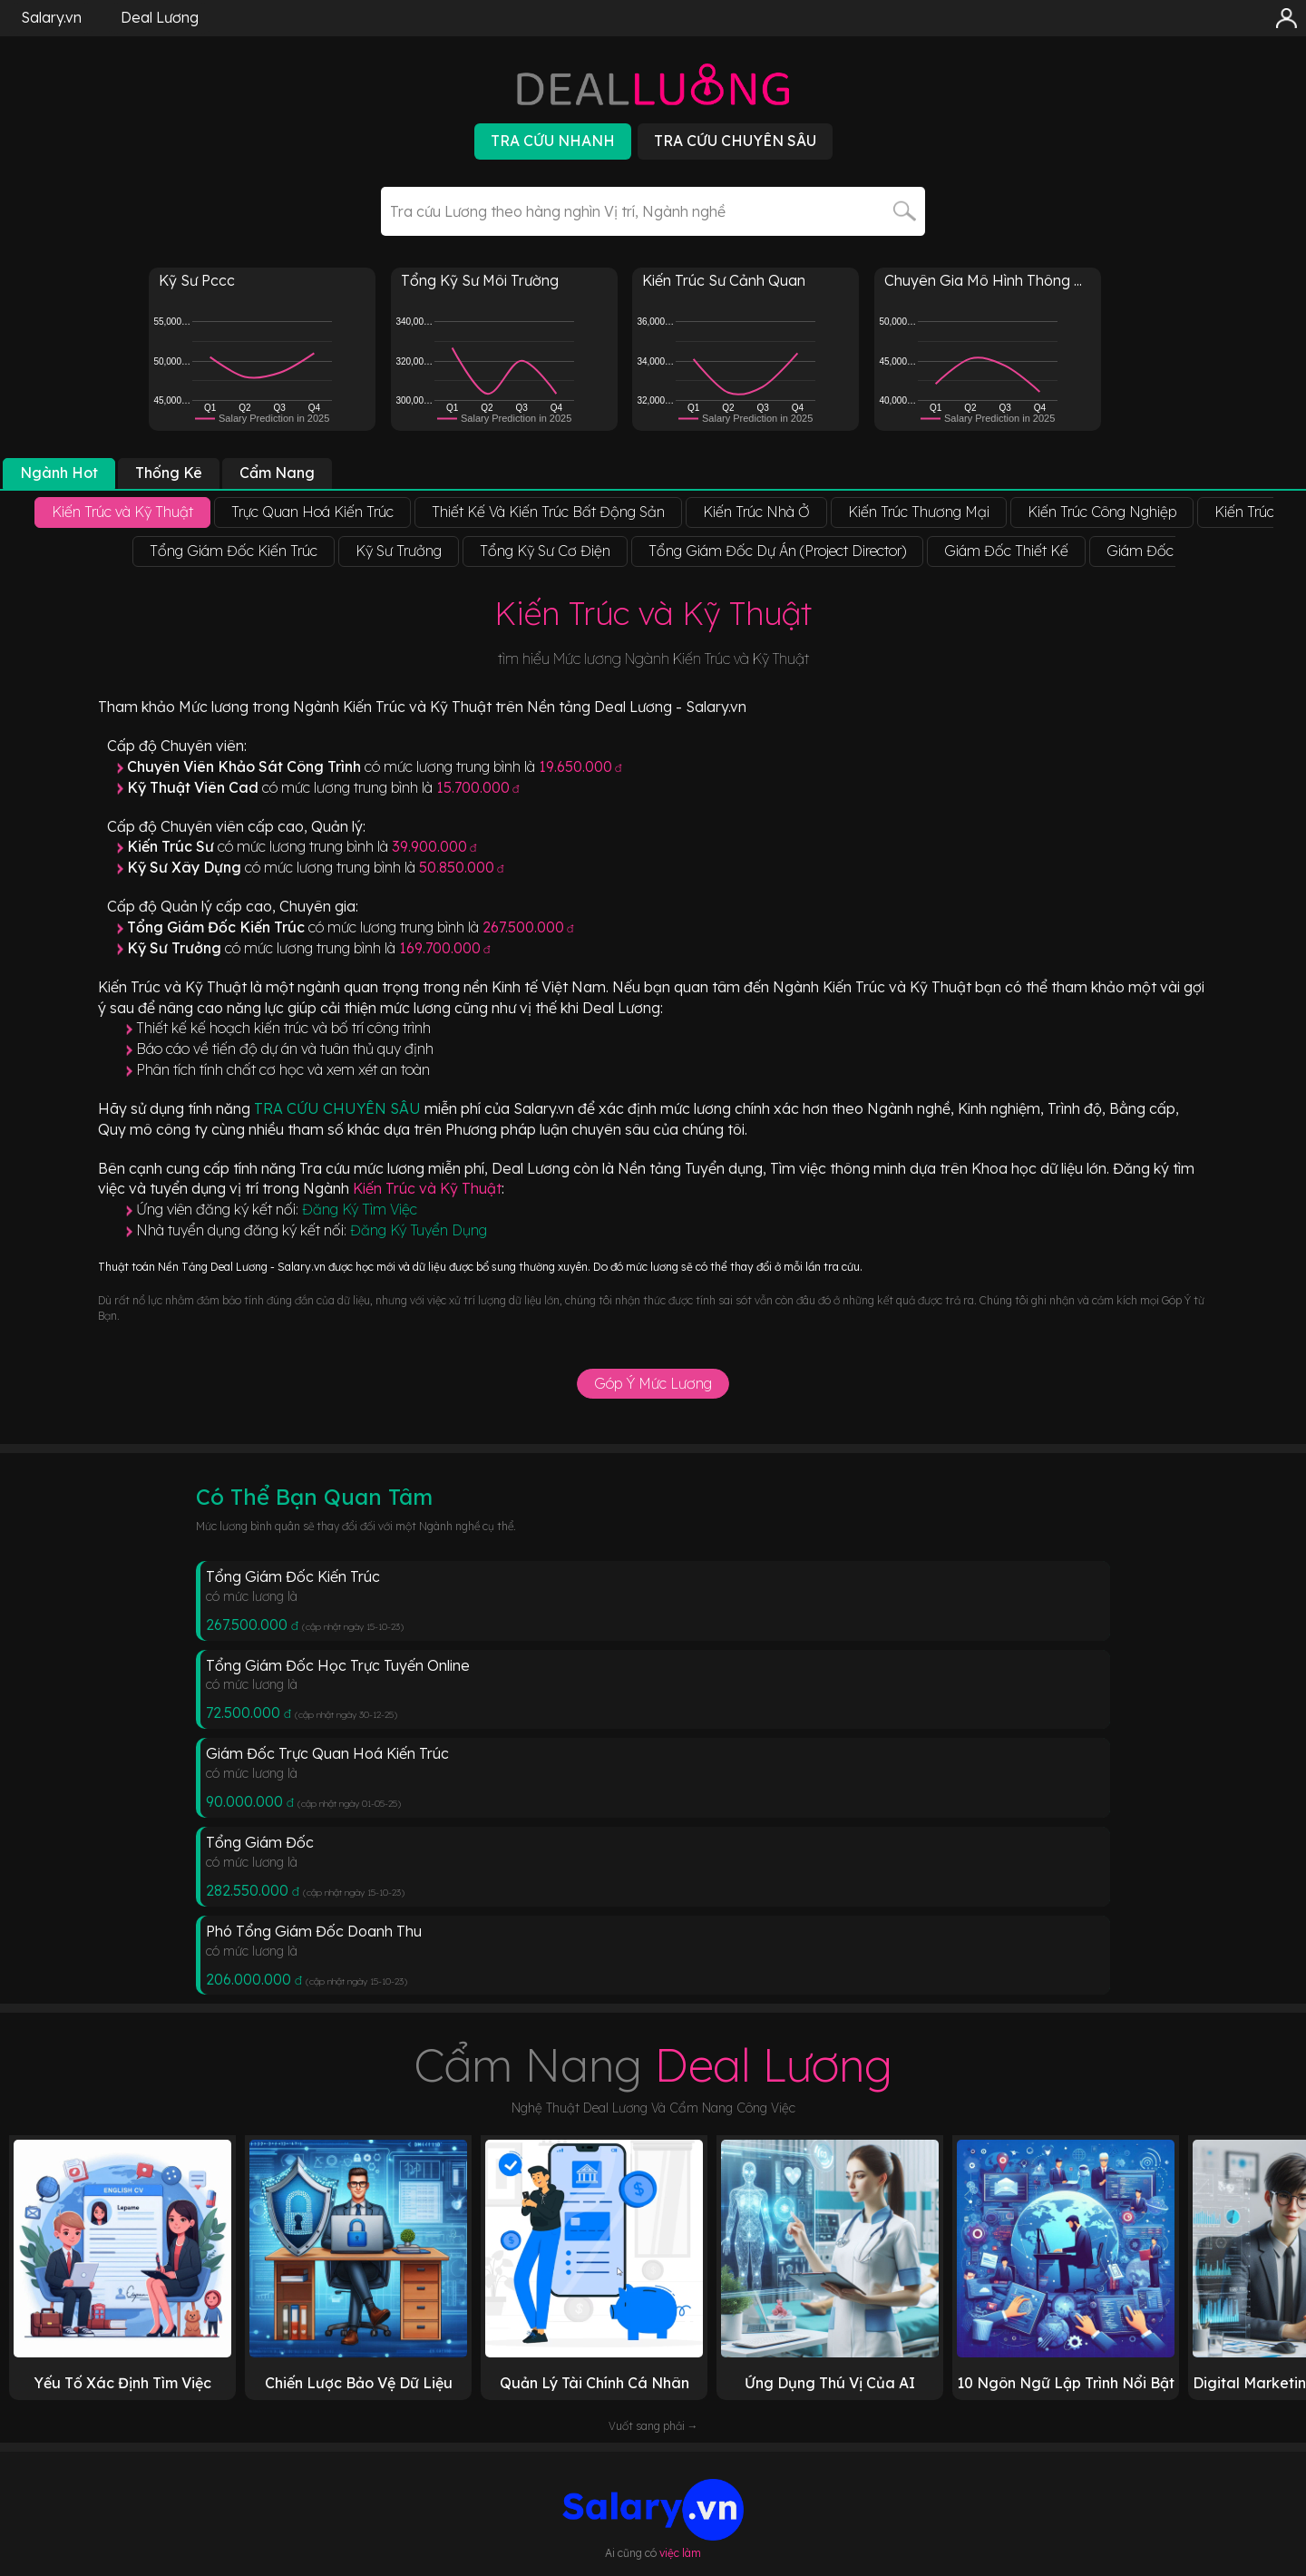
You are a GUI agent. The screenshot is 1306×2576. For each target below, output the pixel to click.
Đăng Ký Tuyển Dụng (418, 1230)
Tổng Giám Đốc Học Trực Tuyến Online (338, 1665)
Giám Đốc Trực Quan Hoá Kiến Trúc (327, 1753)
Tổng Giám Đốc (260, 1842)
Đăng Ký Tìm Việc (359, 1209)
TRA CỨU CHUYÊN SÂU (339, 1108)
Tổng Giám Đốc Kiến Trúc (293, 1576)
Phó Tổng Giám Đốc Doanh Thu (314, 1931)
